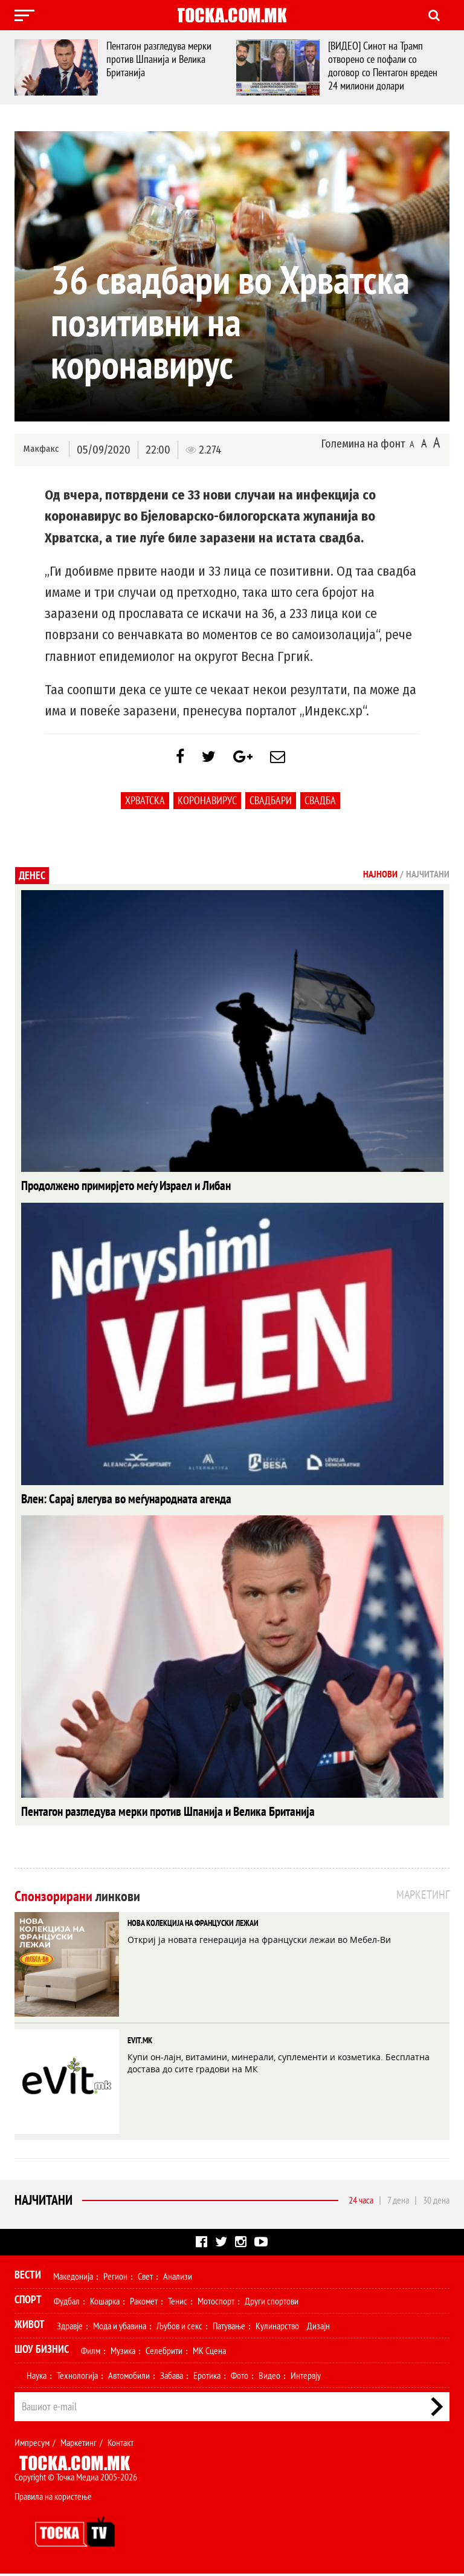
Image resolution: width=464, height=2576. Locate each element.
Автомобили (129, 2378)
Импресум (32, 2445)
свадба (320, 806)
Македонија (73, 2278)
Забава (171, 2378)
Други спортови (271, 2303)
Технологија (77, 2378)
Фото (239, 2378)
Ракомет (144, 2303)
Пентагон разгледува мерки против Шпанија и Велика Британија (161, 59)
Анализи (177, 2278)
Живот (29, 2327)
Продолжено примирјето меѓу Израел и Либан (113, 1191)
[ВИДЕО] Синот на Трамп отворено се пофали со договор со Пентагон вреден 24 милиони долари (385, 66)
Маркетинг (78, 2445)
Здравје (70, 2328)
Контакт (121, 2445)
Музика (123, 2353)
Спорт (28, 2302)
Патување (229, 2328)
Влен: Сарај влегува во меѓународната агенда (113, 1503)
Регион (115, 2278)
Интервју (306, 2378)
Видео (269, 2378)
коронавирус (207, 806)
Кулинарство (277, 2328)
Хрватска (145, 806)
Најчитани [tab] (428, 880)
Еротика (207, 2378)
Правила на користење (53, 2499)
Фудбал (67, 2303)
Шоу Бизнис (41, 2351)
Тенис (177, 2303)
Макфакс (41, 449)
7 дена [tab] (398, 2202)
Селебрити (164, 2353)
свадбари (271, 806)
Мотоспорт (216, 2303)
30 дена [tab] (436, 2202)
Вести (27, 2277)
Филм (90, 2353)
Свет (145, 2278)
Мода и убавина (119, 2328)
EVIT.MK (139, 2042)
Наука (37, 2378)
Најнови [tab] (380, 880)
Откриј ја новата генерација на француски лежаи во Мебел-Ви (259, 1942)
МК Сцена (209, 2353)
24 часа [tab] (361, 2202)
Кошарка (105, 2303)
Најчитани (43, 2202)
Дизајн (318, 2328)
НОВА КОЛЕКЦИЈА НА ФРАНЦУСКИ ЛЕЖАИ (193, 1925)
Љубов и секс (179, 2328)
